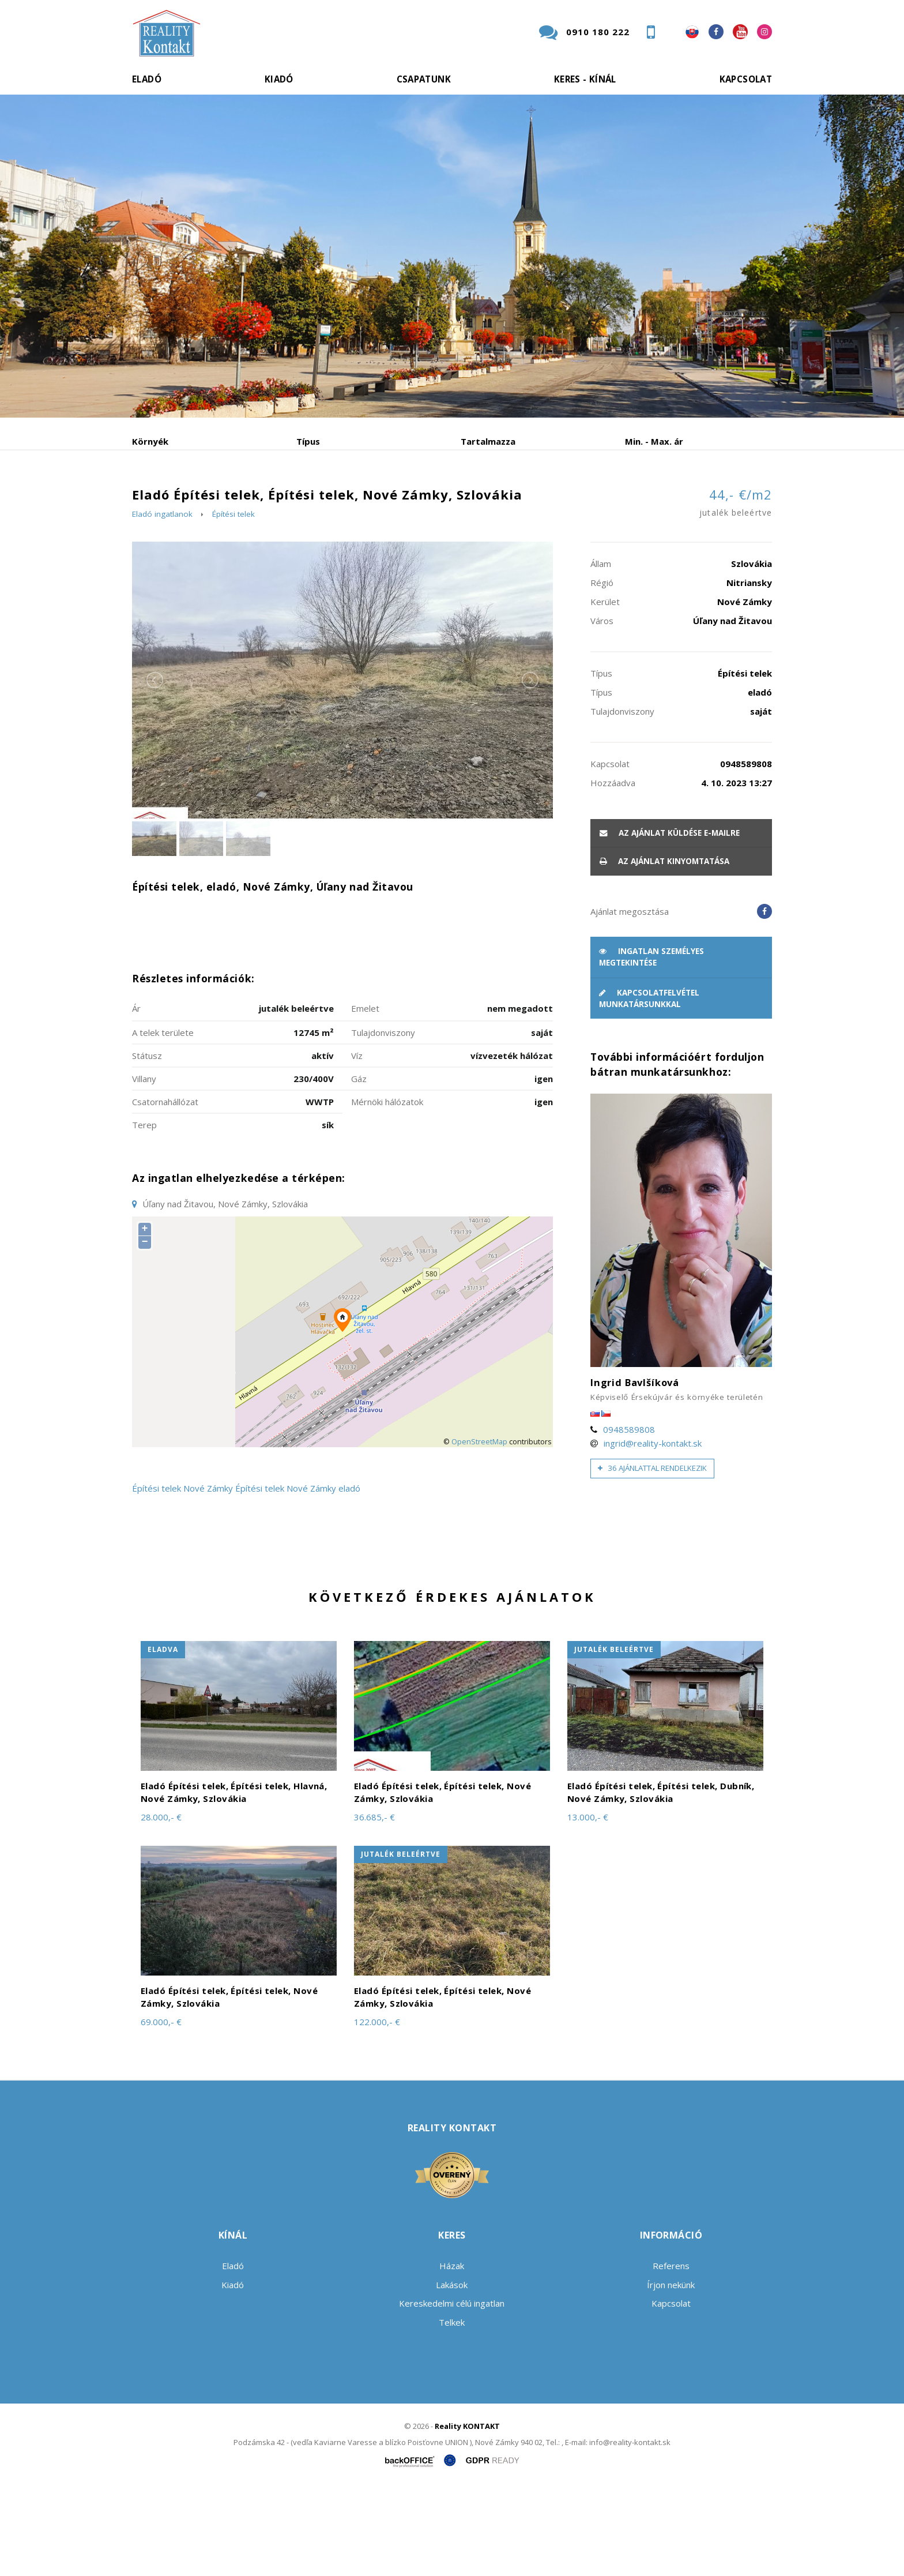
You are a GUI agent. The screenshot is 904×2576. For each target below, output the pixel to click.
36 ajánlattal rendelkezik (652, 1555)
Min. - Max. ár (654, 441)
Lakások (452, 2372)
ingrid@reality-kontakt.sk (653, 1531)
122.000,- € (377, 2109)
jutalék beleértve (614, 1737)
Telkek (452, 2410)
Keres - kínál (585, 79)
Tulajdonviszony (383, 1120)
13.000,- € (587, 1904)
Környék (150, 441)
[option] (452, 256)
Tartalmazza (488, 441)
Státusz (147, 1143)
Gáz (359, 1166)
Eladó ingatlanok (162, 601)
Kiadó (279, 79)
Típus (308, 441)
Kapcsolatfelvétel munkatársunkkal (649, 1086)
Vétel (289, 501)
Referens (671, 2354)
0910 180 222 (598, 31)
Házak (451, 2354)
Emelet (365, 1096)
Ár (136, 1096)
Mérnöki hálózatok (387, 1189)
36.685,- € (374, 1904)
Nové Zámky (208, 1576)
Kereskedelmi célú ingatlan (451, 2391)
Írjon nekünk (671, 2372)
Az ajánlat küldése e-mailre (670, 920)
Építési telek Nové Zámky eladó (297, 1576)
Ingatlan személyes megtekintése (651, 1045)
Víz (357, 1143)
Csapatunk (424, 79)
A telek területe (163, 1120)
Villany (144, 1166)
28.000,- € (161, 1904)
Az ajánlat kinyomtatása (664, 949)
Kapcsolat (746, 79)
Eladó (146, 79)
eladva (163, 1737)
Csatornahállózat (165, 1189)
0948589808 (629, 1517)
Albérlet (355, 501)
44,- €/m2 (735, 591)
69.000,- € (161, 2109)
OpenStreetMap (479, 1529)
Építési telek (233, 601)
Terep (144, 1212)
